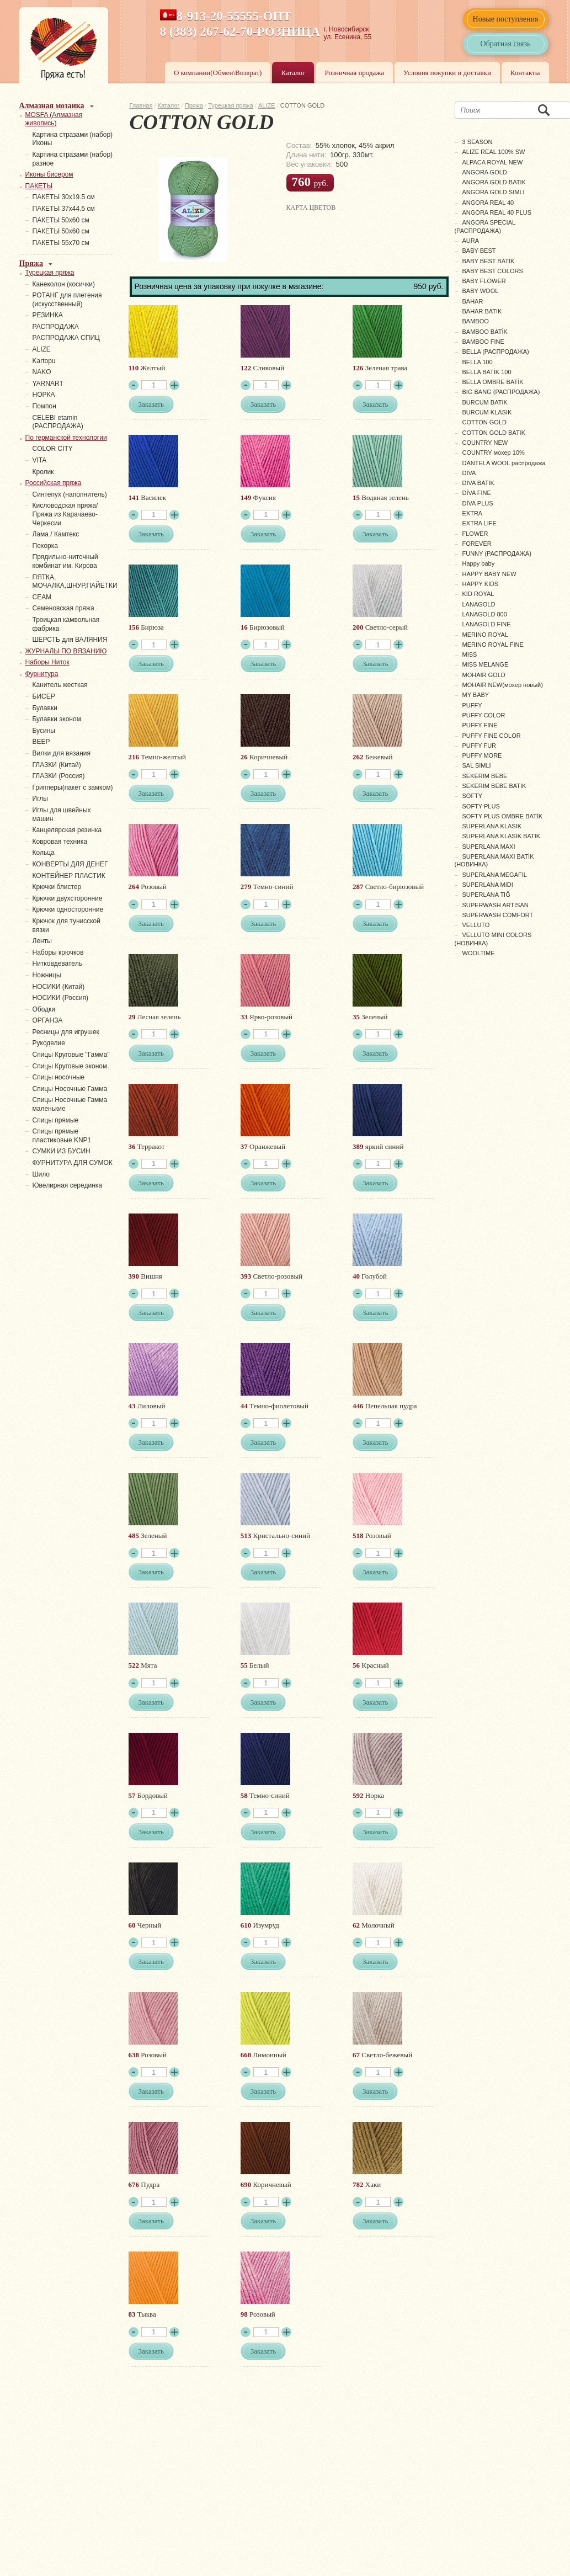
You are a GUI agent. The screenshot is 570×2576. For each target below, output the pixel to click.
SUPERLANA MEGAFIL (494, 874)
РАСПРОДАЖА (56, 327)
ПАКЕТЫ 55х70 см (61, 243)
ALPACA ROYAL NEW (492, 162)
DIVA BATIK (478, 483)
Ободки (44, 1009)
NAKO (42, 372)
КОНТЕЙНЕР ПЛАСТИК (69, 876)
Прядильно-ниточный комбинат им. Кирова (65, 561)
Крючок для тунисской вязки (66, 925)
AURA (471, 240)
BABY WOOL (480, 291)
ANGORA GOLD (484, 172)
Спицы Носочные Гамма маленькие (70, 1104)
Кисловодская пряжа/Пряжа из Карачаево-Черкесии (65, 514)
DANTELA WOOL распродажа (504, 463)
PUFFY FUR (479, 745)
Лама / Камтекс (56, 534)
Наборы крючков (58, 952)
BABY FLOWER (484, 281)
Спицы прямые (56, 1120)
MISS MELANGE (485, 664)
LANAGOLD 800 (484, 614)
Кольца (44, 852)
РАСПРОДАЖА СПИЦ (66, 338)
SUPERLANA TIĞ (486, 894)
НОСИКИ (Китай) (59, 987)
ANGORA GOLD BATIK (494, 182)
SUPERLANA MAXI (488, 846)
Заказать (151, 404)
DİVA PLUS (477, 503)
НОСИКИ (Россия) (61, 998)
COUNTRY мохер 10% (493, 452)
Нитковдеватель (57, 963)
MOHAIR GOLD (483, 675)
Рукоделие (49, 1043)
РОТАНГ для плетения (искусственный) (67, 299)
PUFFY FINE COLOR (491, 735)
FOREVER (477, 543)
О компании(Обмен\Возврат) (218, 72)
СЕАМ (42, 597)
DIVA (469, 473)
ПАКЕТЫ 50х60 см (61, 220)
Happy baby (478, 563)
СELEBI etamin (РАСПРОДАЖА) (58, 422)
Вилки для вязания (62, 753)
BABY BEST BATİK (488, 261)
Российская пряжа (53, 483)
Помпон (44, 406)
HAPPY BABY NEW (489, 574)
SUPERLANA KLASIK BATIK (501, 836)
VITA (40, 460)
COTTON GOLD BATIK (494, 432)
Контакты (525, 72)
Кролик (43, 472)
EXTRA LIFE (479, 523)
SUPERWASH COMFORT (498, 915)
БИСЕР (44, 696)
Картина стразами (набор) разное (73, 159)
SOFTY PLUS (481, 806)
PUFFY (472, 705)
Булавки (45, 708)
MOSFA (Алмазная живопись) (54, 119)
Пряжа (194, 105)
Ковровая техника (60, 841)
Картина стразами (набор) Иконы (73, 139)
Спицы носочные (59, 1077)
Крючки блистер (57, 887)
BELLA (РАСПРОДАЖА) (495, 351)
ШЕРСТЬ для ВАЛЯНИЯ (70, 639)
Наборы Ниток (47, 662)
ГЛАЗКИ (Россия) (59, 776)
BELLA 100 (477, 362)
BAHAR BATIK (482, 311)
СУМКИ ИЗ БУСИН (61, 1151)
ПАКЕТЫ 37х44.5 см (64, 208)
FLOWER (475, 533)
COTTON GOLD (484, 422)
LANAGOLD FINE (486, 624)
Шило (41, 1174)
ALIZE (266, 105)
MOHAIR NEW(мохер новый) (502, 685)
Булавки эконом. (58, 719)
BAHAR (472, 301)
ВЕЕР (41, 742)
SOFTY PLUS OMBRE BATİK (502, 816)
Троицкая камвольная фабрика (66, 624)
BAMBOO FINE (483, 341)
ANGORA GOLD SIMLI (493, 192)
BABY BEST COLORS (492, 271)
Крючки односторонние (68, 909)
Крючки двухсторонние (68, 898)
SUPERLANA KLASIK (492, 826)
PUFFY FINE (480, 725)
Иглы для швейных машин (62, 814)
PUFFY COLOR (483, 715)
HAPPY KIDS (480, 584)
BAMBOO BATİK (485, 331)
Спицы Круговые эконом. (71, 1066)
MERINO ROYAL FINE (493, 644)
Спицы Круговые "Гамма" (71, 1054)
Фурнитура (41, 674)
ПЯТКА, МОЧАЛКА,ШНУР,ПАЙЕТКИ (75, 581)
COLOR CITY (53, 449)
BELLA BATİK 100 (487, 372)
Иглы (40, 798)
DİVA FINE (476, 492)
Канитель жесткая (60, 685)
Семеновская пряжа (63, 608)
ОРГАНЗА (48, 1020)
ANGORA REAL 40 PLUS (497, 212)
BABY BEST (479, 250)
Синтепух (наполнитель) (70, 494)
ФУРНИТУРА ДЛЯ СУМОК (73, 1163)
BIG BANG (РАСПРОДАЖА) (501, 391)
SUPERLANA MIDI (487, 884)
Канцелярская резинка (67, 830)
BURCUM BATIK (485, 402)
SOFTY (472, 795)
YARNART (48, 383)
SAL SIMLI (476, 765)
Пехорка (45, 546)
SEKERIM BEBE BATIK (494, 786)
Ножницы (47, 975)
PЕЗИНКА (48, 315)
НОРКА (44, 394)
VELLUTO (476, 925)
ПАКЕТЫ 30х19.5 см (64, 197)
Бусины (44, 731)
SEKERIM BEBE (485, 776)
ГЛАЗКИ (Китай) (57, 765)
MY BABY (475, 694)
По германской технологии (66, 437)
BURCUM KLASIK (487, 412)
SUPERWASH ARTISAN (495, 905)
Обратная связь (506, 44)
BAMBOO (475, 321)
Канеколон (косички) (64, 284)
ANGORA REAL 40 (488, 202)
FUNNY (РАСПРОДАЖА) (496, 553)
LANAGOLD (479, 604)
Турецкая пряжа (230, 105)
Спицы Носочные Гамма (70, 1089)
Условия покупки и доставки (447, 72)
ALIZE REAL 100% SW (493, 151)
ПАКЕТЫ (39, 186)
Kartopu (44, 361)
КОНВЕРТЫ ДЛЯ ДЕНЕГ (70, 864)
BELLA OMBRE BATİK (493, 382)
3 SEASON (477, 142)
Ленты (42, 941)
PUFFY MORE (482, 755)
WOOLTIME (478, 953)
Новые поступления (506, 19)
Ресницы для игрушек (66, 1032)
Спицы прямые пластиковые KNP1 (62, 1135)
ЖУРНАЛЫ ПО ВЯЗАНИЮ (66, 651)
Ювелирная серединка (67, 1185)
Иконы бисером (49, 174)
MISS (469, 654)
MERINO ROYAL (485, 634)
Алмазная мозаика (51, 106)
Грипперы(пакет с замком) (73, 787)
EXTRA (472, 513)
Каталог (293, 72)
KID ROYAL (478, 593)
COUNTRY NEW (485, 442)
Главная (141, 105)
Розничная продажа (354, 72)
